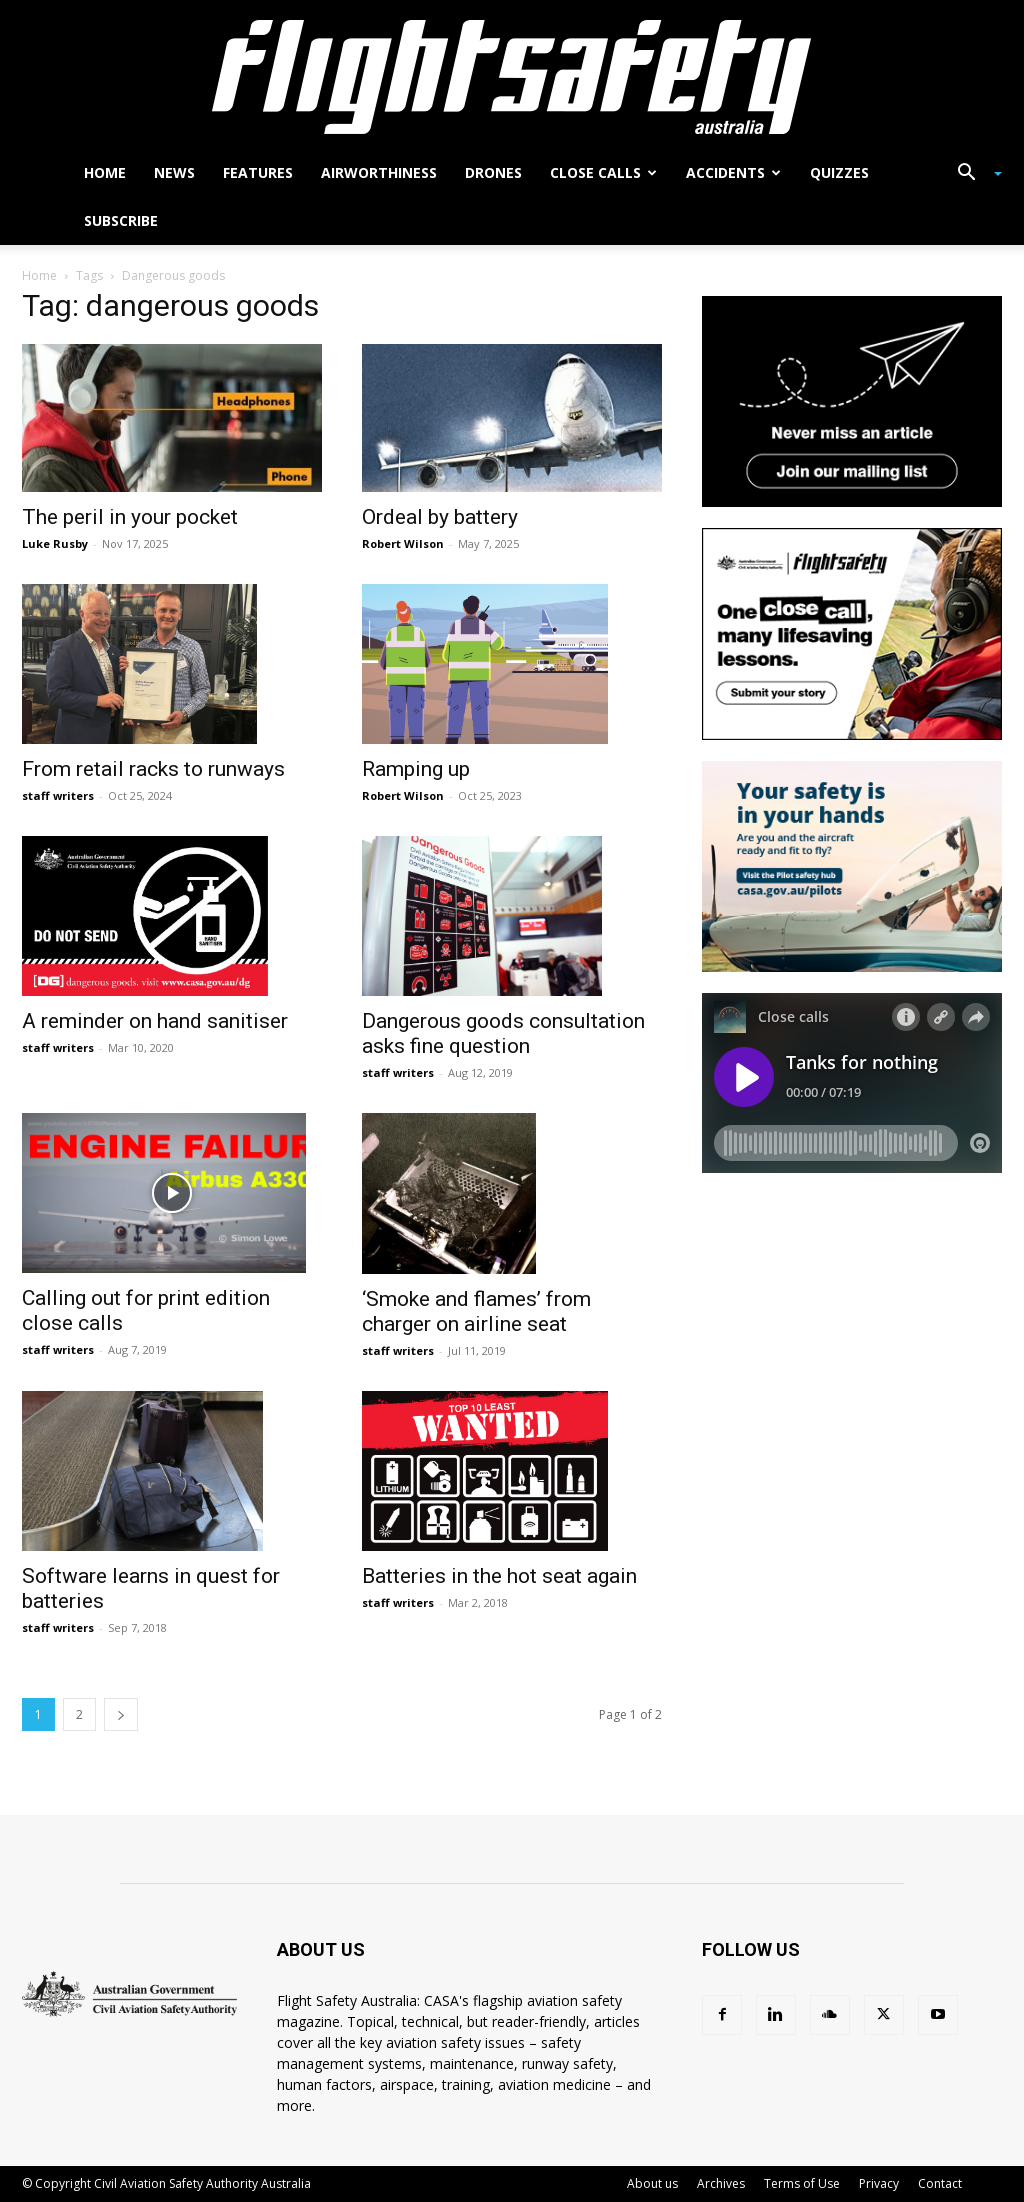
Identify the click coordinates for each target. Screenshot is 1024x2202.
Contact (940, 2183)
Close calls (603, 172)
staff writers (58, 795)
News (174, 172)
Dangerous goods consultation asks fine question (503, 1033)
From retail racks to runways (153, 769)
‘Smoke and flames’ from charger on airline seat (476, 1311)
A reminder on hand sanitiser (155, 1021)
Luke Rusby (55, 543)
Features (258, 172)
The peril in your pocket (130, 517)
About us (652, 2183)
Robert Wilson (403, 543)
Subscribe (121, 220)
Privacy (879, 2183)
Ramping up (416, 769)
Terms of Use (802, 2183)
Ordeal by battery (440, 517)
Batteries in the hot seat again (499, 1576)
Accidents (733, 172)
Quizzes (839, 172)
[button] (972, 174)
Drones (493, 172)
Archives (721, 2183)
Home (105, 172)
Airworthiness (379, 172)
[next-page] (121, 1714)
